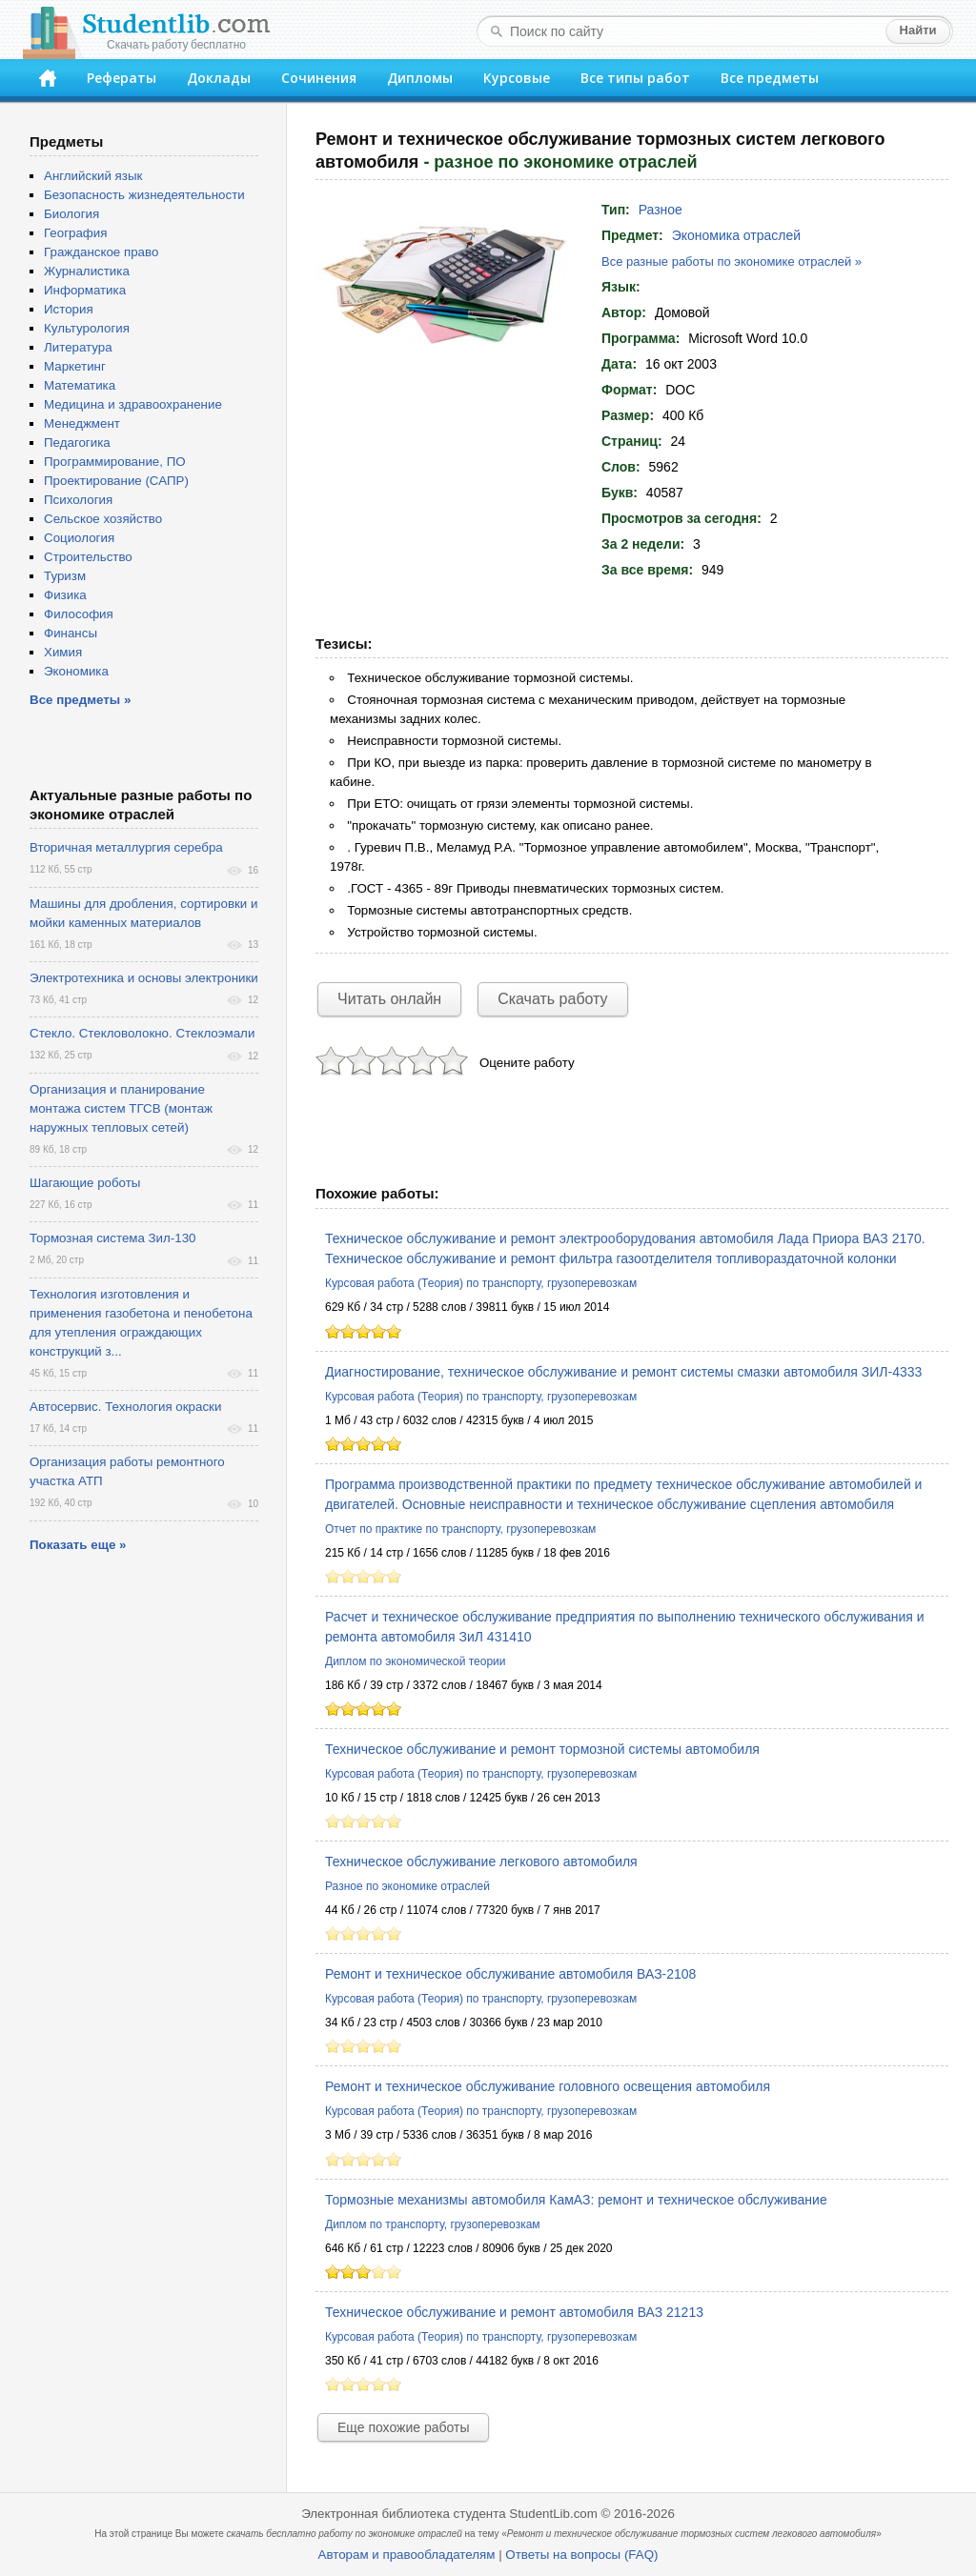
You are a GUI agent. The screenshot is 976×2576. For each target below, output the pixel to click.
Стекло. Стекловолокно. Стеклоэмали (142, 1033)
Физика (65, 595)
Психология (78, 500)
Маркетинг (75, 366)
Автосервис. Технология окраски (125, 1406)
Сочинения (318, 78)
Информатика (85, 290)
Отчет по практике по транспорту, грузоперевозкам (460, 1529)
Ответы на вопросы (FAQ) (581, 2554)
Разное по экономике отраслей (407, 1886)
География (75, 233)
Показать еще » (78, 1545)
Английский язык (93, 176)
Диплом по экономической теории (415, 1661)
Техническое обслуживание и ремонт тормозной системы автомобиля (542, 1749)
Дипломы (420, 78)
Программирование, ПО (115, 461)
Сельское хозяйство (103, 519)
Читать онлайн (389, 999)
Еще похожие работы (403, 2427)
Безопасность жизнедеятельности (144, 195)
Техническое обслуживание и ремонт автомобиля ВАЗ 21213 (514, 2312)
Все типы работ (635, 78)
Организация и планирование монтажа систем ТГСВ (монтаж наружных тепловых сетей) (121, 1108)
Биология (71, 214)
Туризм (65, 576)
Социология (79, 538)
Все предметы (770, 78)
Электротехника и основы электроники (144, 978)
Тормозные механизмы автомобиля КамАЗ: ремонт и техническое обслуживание (576, 2199)
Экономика (76, 671)
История (68, 309)
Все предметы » (80, 700)
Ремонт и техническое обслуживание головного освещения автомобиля (547, 2086)
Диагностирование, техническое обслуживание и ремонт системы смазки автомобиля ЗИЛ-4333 (623, 1371)
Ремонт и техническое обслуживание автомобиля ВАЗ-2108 (510, 1974)
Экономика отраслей (736, 235)
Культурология (87, 328)
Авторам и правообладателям (407, 2554)
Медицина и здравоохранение (133, 404)
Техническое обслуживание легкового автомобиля (481, 1861)
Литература (78, 347)
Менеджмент (82, 423)
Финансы (70, 633)
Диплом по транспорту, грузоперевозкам (432, 2224)
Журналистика (87, 271)
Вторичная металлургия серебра (126, 847)
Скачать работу (552, 999)
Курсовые (516, 78)
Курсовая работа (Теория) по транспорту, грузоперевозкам (481, 1283)
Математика (79, 385)
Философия (78, 614)
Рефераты (121, 78)
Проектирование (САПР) (116, 480)
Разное (660, 209)
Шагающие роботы (85, 1183)
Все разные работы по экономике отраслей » (731, 261)
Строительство (88, 557)
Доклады (219, 78)
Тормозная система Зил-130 (113, 1238)
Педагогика (77, 442)
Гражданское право (101, 252)
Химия (63, 652)
